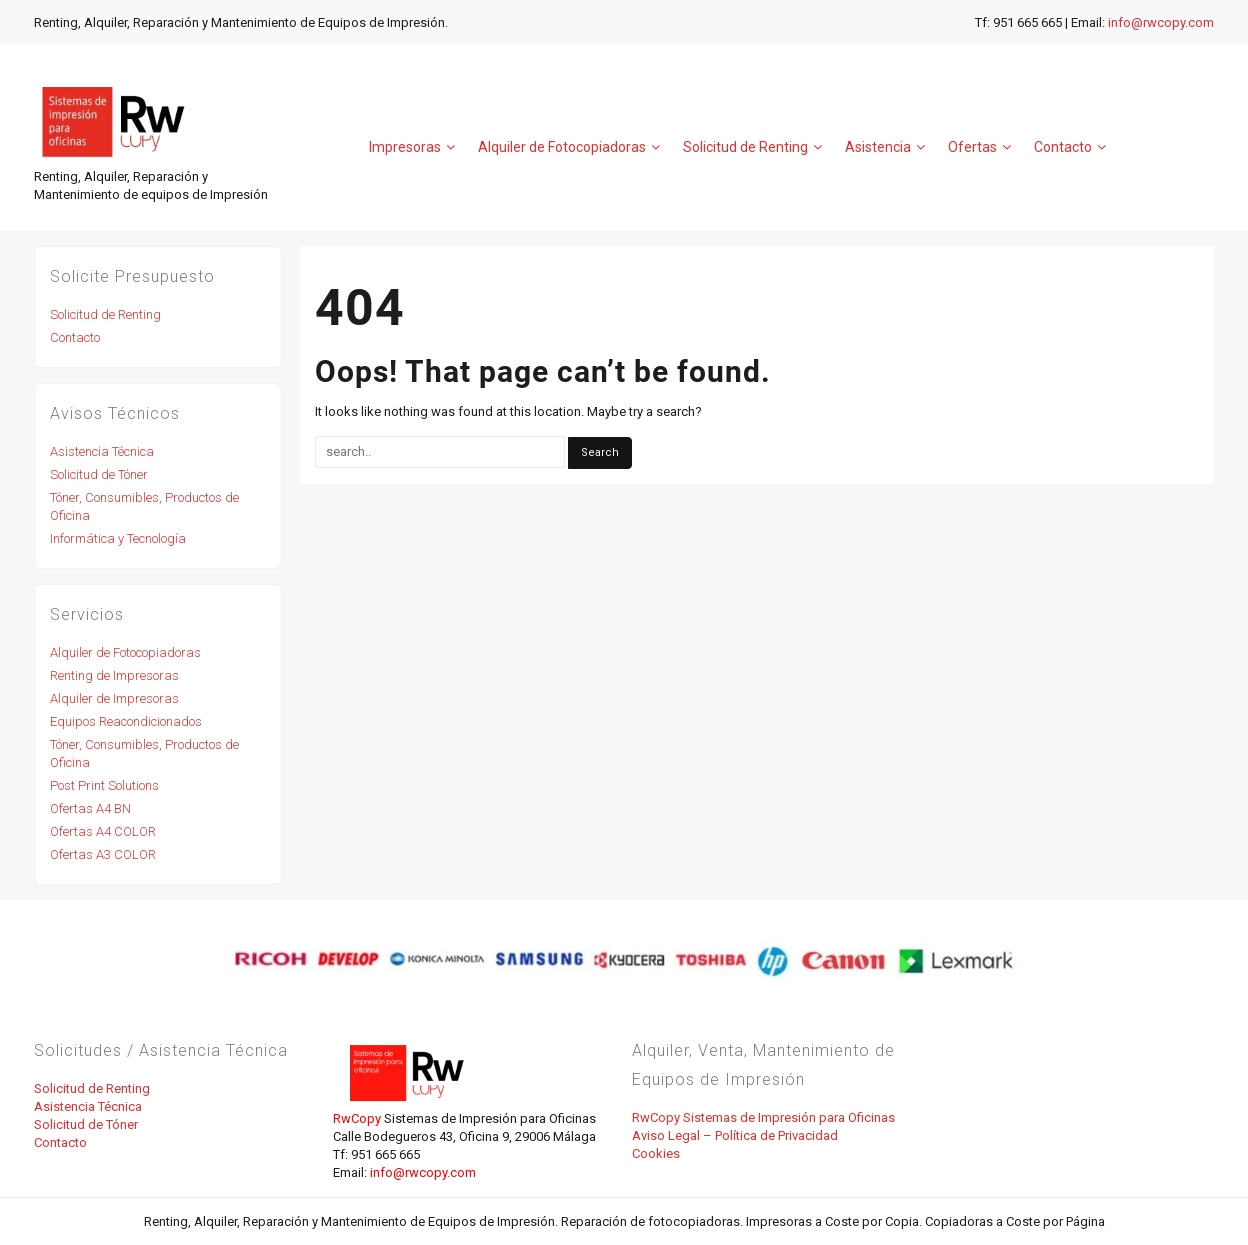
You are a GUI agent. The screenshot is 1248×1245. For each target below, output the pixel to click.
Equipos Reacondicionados (126, 721)
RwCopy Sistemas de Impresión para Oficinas (763, 1117)
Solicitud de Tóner (99, 474)
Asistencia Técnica (102, 451)
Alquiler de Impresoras (114, 698)
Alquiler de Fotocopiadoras (125, 652)
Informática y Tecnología (118, 538)
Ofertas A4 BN (90, 808)
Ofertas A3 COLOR (103, 854)
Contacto (75, 337)
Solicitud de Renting (105, 314)
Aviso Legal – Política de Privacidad (735, 1135)
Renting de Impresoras (114, 675)
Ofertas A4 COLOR (103, 831)
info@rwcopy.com (1161, 22)
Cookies (656, 1153)
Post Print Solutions (104, 785)
